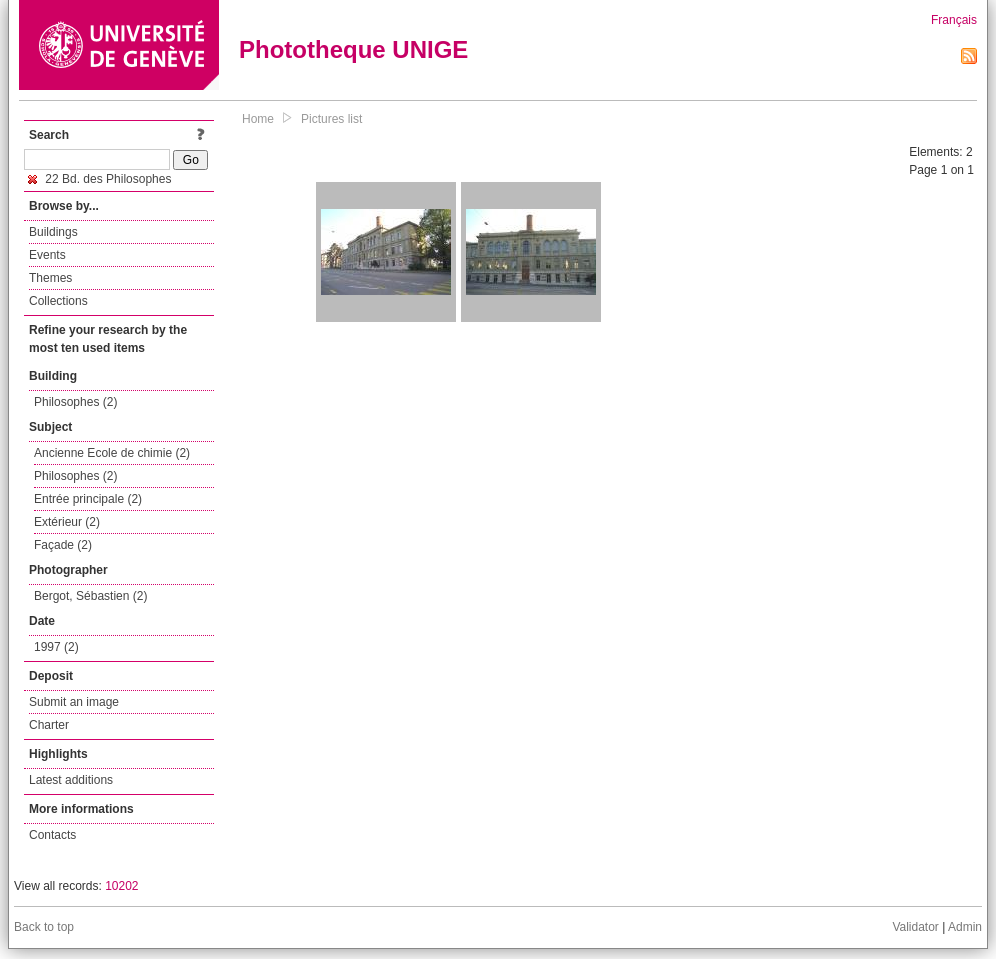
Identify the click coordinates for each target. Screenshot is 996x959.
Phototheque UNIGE (353, 49)
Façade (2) (63, 545)
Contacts (52, 835)
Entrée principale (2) (88, 499)
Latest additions (71, 780)
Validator (915, 927)
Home (258, 119)
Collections (58, 301)
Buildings (53, 232)
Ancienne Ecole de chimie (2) (112, 453)
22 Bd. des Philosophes (99, 179)
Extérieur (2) (67, 522)
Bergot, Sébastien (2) (90, 596)
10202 (121, 886)
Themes (50, 278)
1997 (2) (56, 647)
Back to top (44, 927)
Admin (965, 927)
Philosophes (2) (75, 402)
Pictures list (331, 119)
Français (954, 20)
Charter (49, 725)
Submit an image (74, 702)
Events (47, 255)
